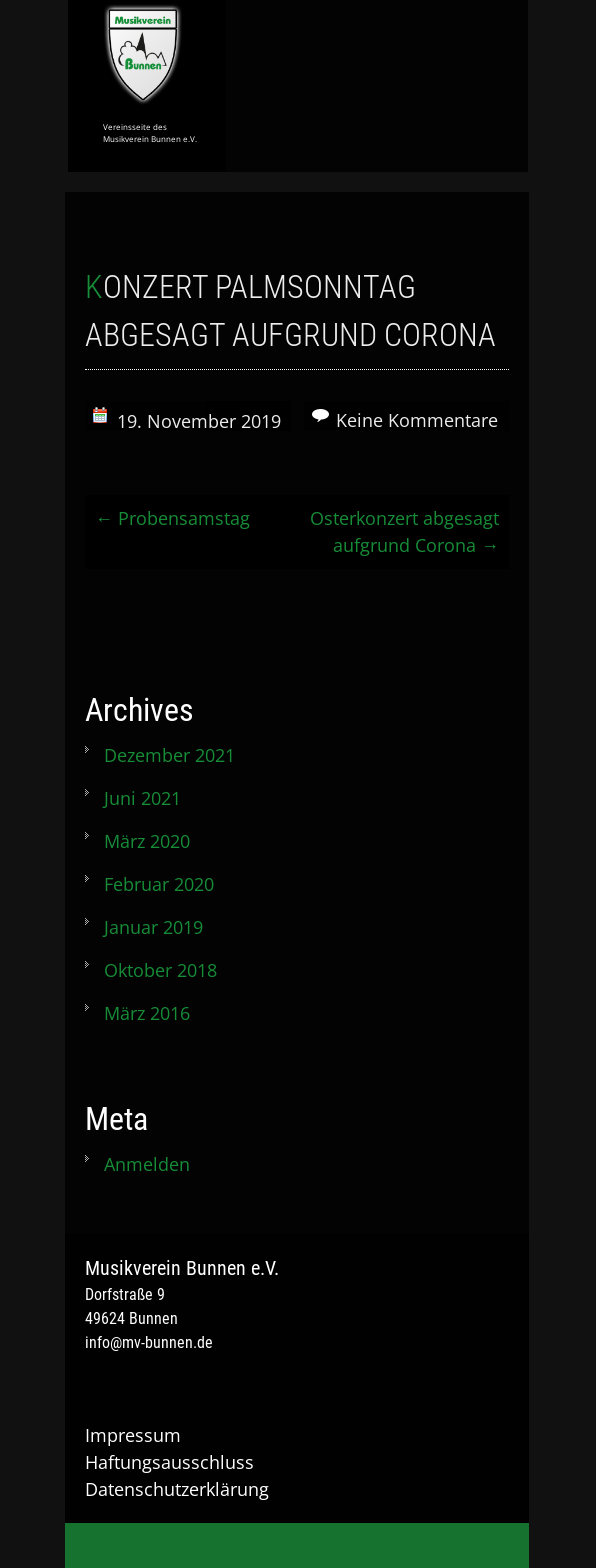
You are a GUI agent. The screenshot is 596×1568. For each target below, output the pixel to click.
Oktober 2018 (160, 970)
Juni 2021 (142, 798)
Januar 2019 (153, 927)
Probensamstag (172, 518)
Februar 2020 (159, 884)
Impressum (133, 1435)
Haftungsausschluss (169, 1462)
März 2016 (147, 1013)
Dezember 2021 (169, 755)
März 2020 (147, 841)
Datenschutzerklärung (177, 1489)
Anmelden (147, 1164)
